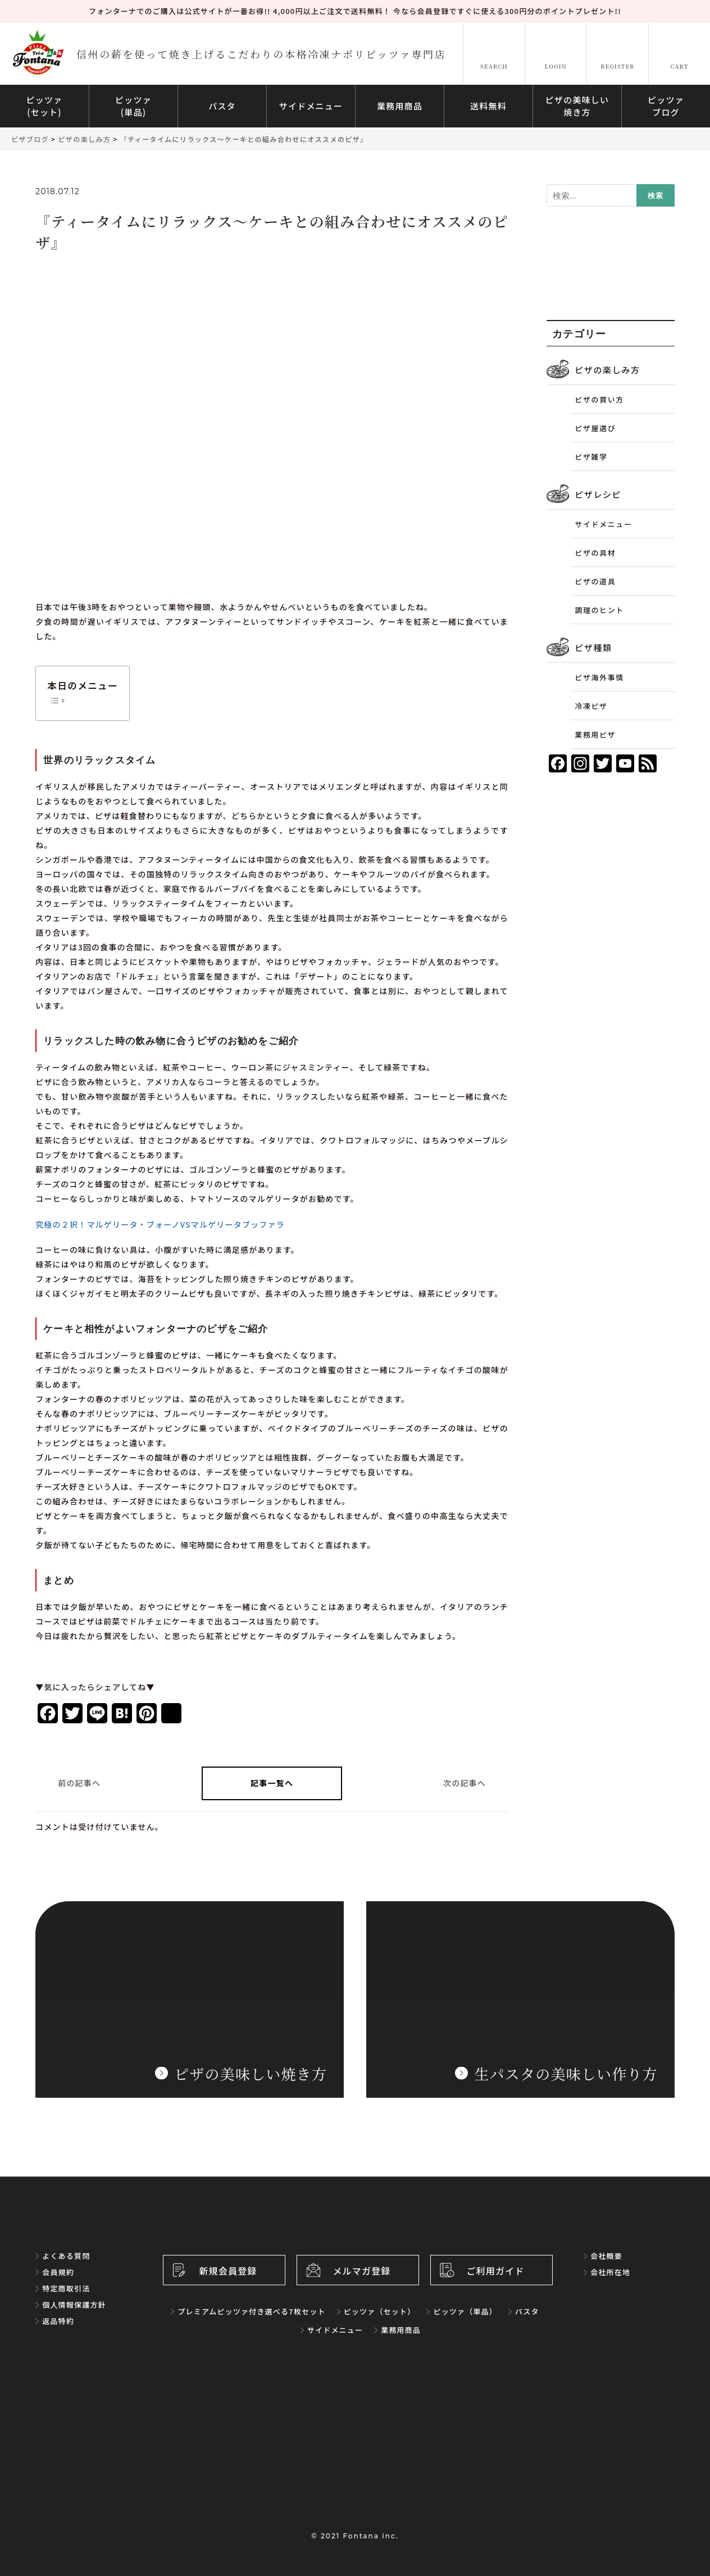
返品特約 (58, 2321)
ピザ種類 (593, 647)
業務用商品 (401, 2330)
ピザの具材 (595, 552)
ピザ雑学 (591, 456)
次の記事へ (464, 1782)
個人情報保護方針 (74, 2304)
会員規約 (58, 2272)
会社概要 (606, 2255)
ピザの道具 (595, 581)
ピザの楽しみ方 (607, 370)
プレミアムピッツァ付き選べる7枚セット (251, 2311)
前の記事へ (79, 1782)
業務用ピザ (595, 734)
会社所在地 (610, 2272)
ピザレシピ (598, 494)
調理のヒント (599, 610)
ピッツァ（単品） (465, 2311)
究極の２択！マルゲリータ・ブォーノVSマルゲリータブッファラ (160, 1224)
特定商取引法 (66, 2288)
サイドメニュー (603, 524)
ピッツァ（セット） (380, 2311)
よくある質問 (66, 2255)
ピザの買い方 (599, 399)
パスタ (527, 2311)
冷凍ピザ (591, 706)
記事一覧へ (272, 1782)
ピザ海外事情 (599, 677)
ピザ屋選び (595, 428)
